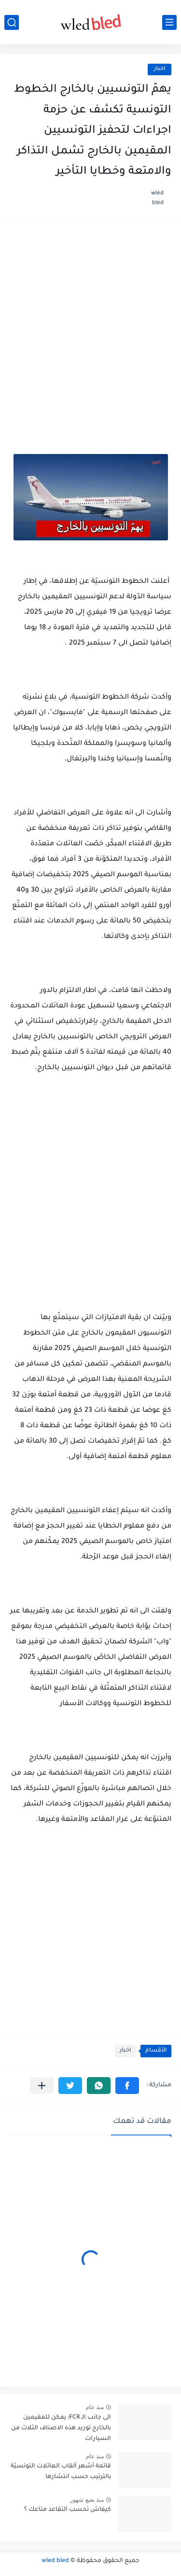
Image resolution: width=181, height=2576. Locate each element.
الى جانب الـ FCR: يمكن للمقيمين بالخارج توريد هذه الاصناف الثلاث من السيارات (61, 2428)
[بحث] (11, 22)
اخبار (159, 69)
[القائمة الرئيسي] (169, 22)
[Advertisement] (90, 324)
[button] (127, 2085)
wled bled (55, 2561)
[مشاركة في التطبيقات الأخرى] (42, 2085)
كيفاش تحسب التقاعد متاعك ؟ (67, 2510)
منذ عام (95, 2407)
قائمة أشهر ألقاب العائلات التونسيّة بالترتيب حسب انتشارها (61, 2471)
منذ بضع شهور (87, 2499)
